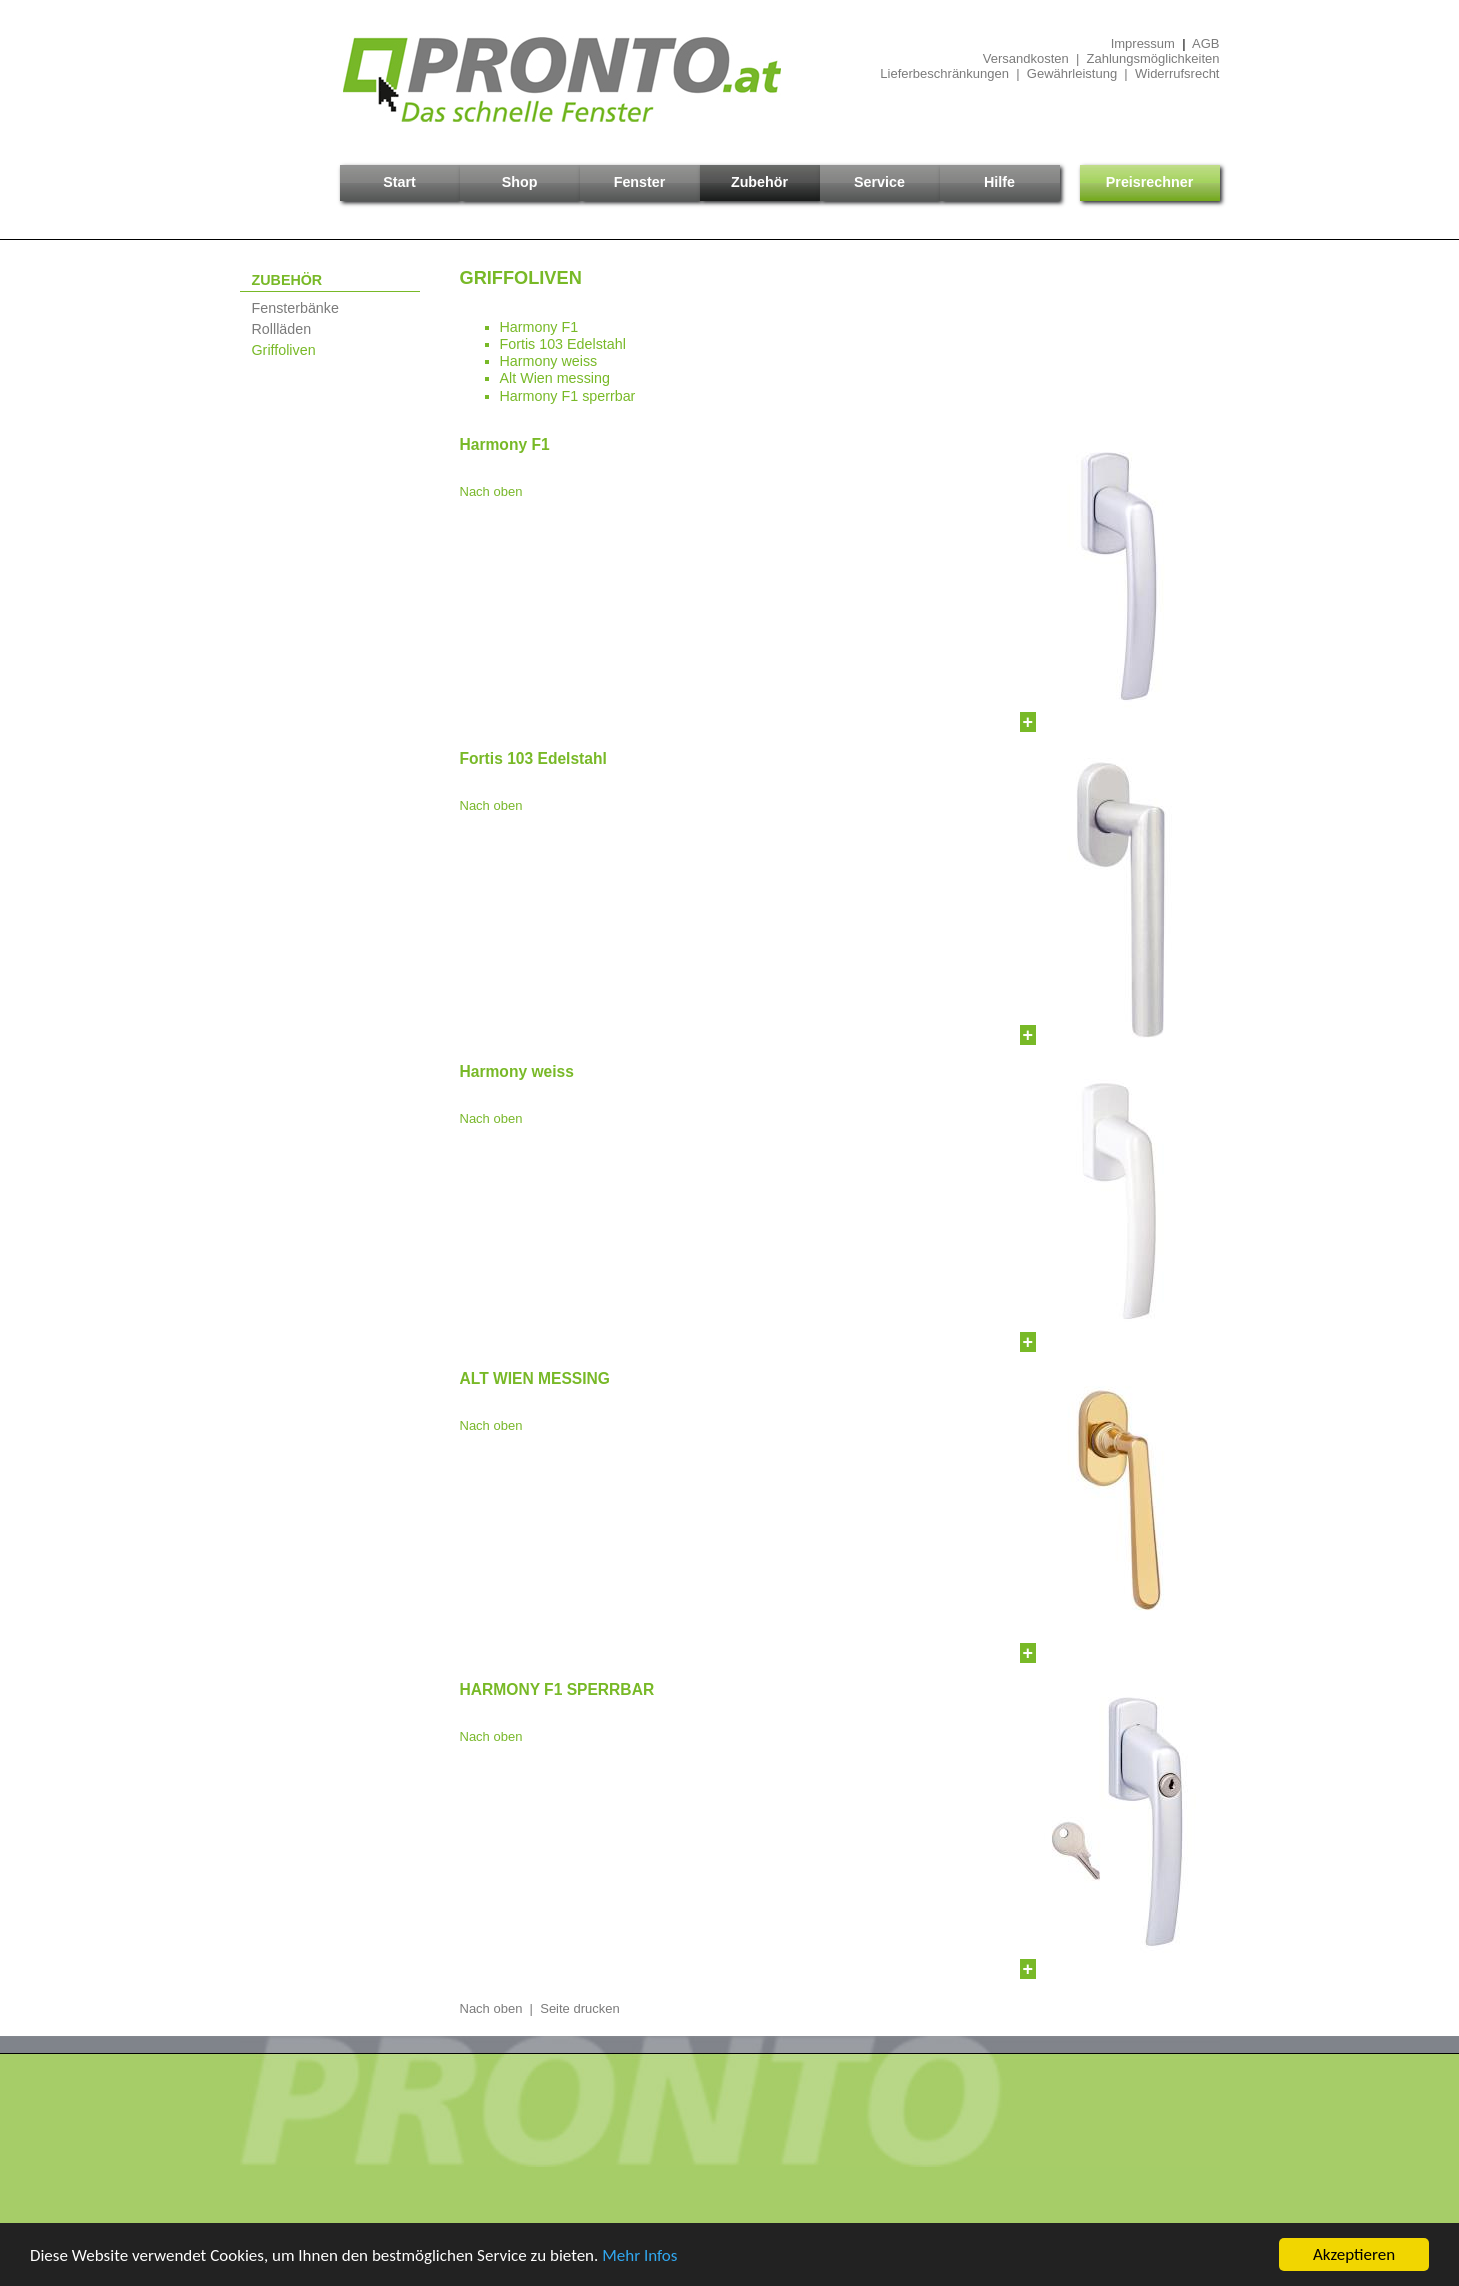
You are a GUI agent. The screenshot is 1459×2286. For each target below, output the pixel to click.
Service (879, 182)
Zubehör (759, 182)
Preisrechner (1149, 182)
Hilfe (999, 182)
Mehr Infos (639, 2256)
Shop (520, 182)
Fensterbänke (295, 308)
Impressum (1143, 43)
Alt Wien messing (555, 378)
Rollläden (282, 329)
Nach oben (491, 491)
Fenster (640, 182)
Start (399, 182)
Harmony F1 (539, 327)
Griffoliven (284, 350)
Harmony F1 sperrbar (568, 396)
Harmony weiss (549, 361)
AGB (1205, 43)
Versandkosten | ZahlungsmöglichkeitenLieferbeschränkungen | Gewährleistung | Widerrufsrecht (1049, 66)
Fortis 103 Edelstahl (563, 344)
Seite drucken (580, 2008)
